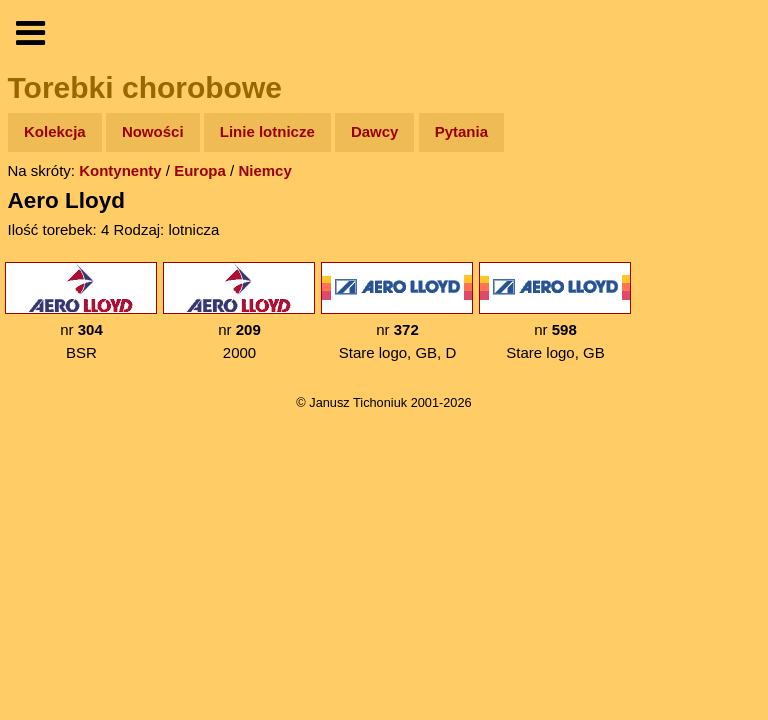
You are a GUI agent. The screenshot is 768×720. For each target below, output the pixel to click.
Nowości (153, 131)
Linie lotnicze (267, 131)
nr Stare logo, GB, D (397, 311)
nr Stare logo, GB (555, 311)
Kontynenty (120, 170)
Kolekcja (55, 131)
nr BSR (81, 311)
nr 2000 (239, 311)
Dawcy (375, 131)
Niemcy (264, 170)
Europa (200, 170)
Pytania (461, 131)
